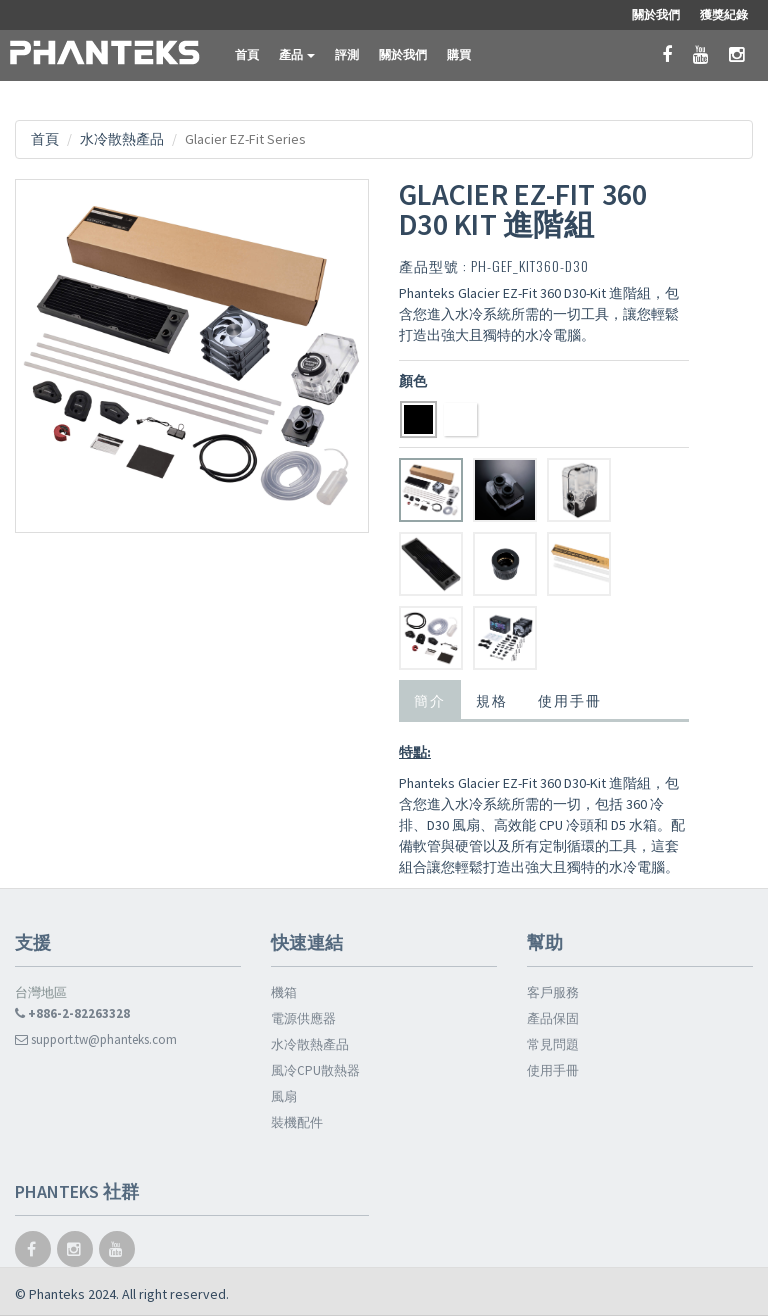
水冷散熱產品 (122, 139)
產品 (297, 54)
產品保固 (553, 1018)
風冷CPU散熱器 (315, 1070)
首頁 (247, 54)
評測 (347, 54)
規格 (492, 699)
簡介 (430, 699)
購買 (459, 54)
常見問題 (553, 1044)
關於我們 (403, 54)
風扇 (284, 1096)
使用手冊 (570, 699)
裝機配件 (297, 1122)
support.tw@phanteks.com (96, 1039)
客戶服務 (553, 992)
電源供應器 (303, 1018)
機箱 (284, 992)
